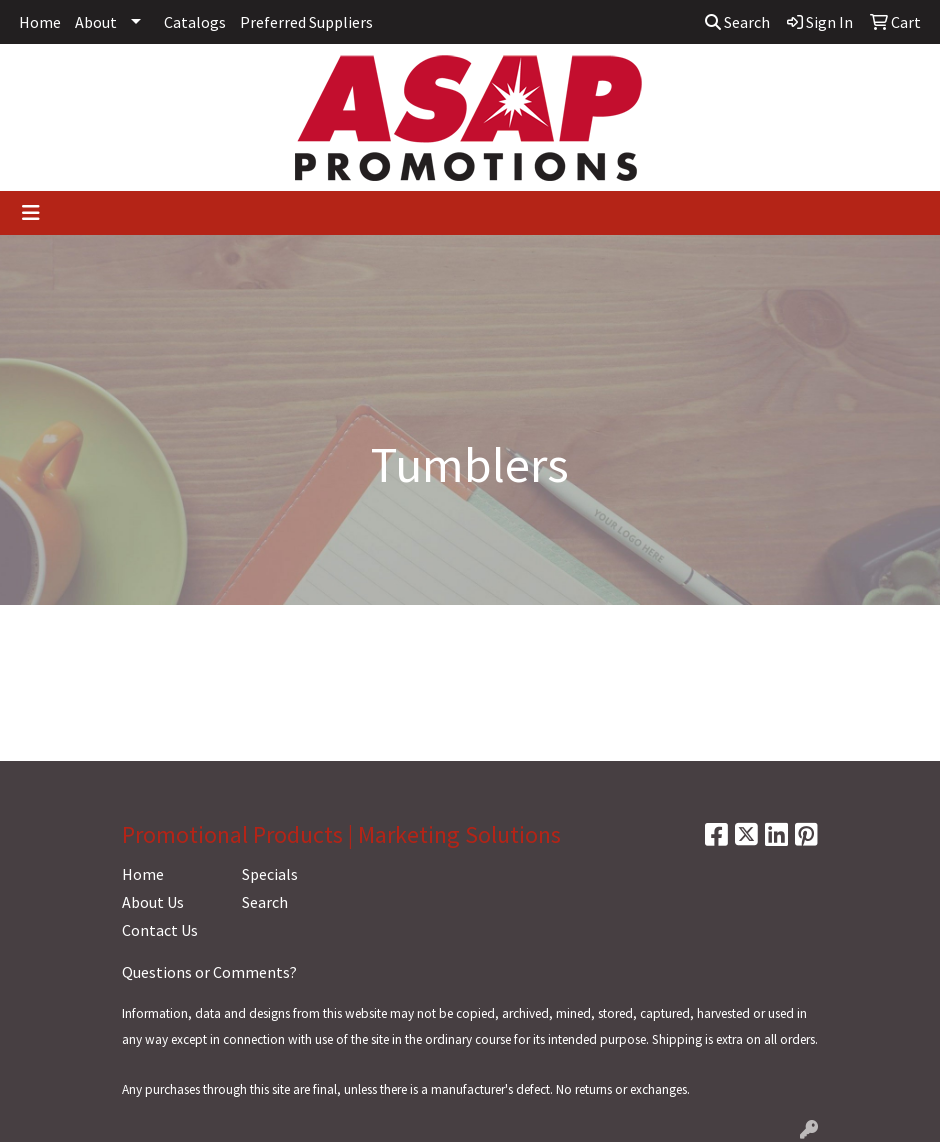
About (96, 22)
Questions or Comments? (209, 972)
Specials (270, 874)
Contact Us (160, 930)
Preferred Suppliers (306, 22)
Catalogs (195, 22)
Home (40, 22)
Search (737, 22)
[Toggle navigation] (31, 213)
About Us (153, 902)
